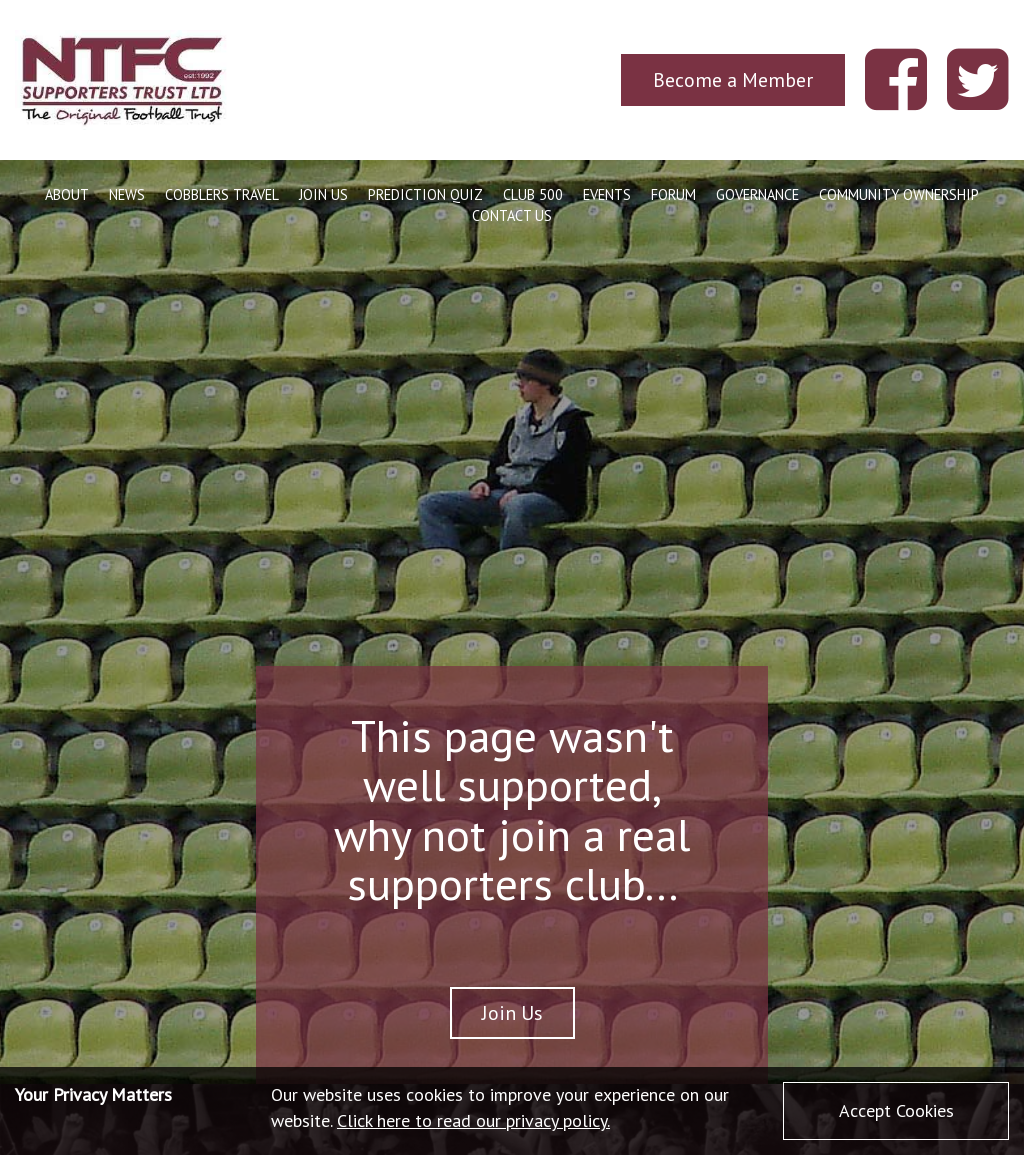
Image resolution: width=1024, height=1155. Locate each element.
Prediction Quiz (425, 194)
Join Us (323, 194)
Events (607, 194)
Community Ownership (899, 194)
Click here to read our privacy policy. (473, 1120)
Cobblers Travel (222, 194)
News (127, 194)
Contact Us (512, 215)
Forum (673, 194)
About (67, 194)
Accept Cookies (896, 1110)
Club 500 (533, 194)
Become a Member (733, 79)
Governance (757, 194)
